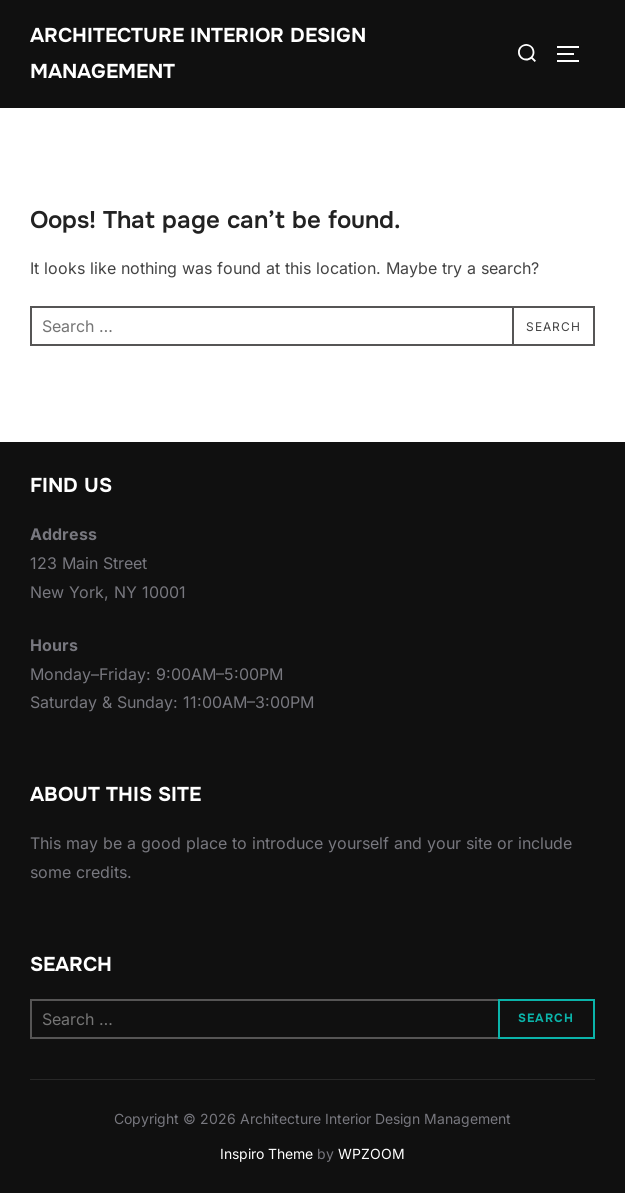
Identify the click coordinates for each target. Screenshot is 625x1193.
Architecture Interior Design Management (198, 53)
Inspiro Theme (266, 1153)
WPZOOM (371, 1153)
